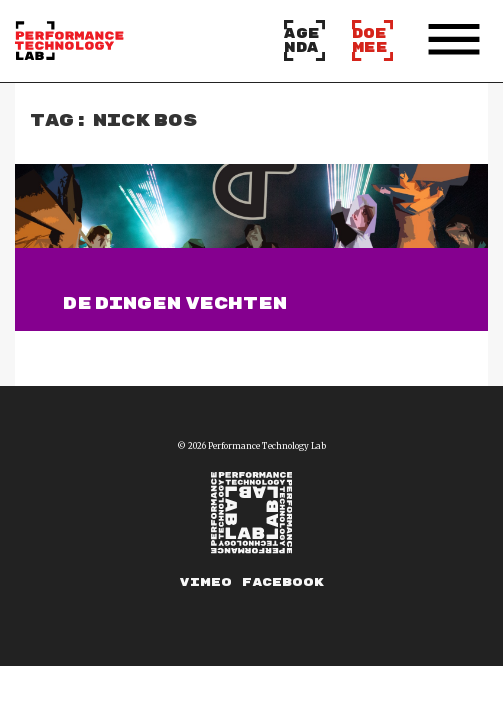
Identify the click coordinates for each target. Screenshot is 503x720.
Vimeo (206, 582)
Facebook (283, 582)
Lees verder (124, 340)
